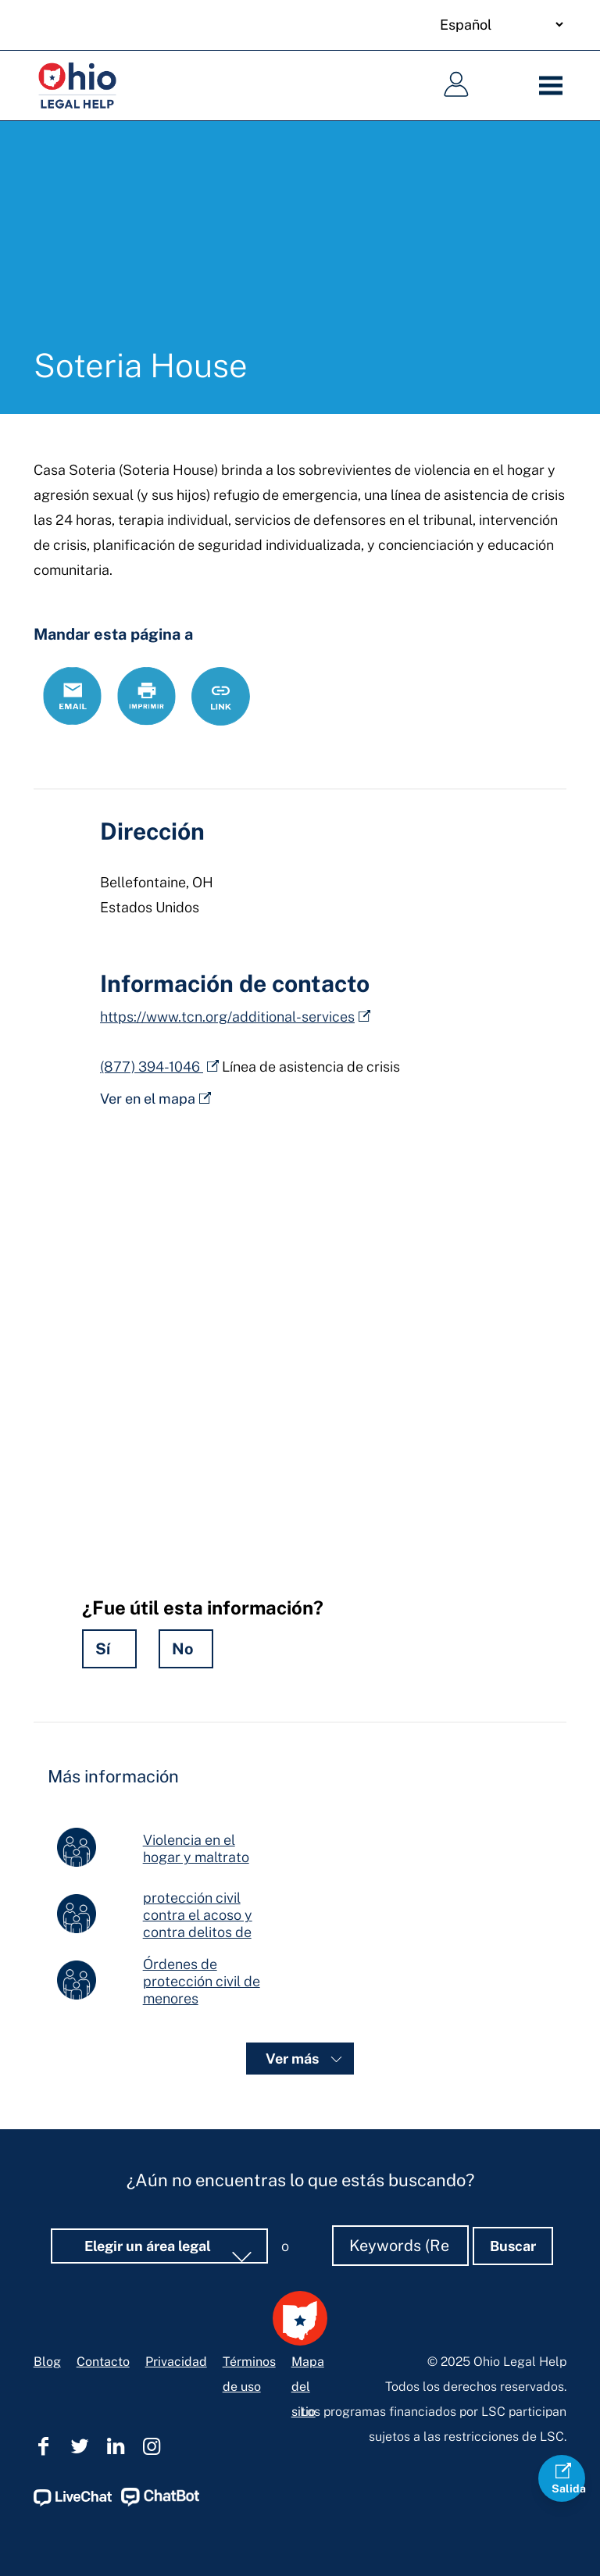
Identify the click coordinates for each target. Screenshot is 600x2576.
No (183, 1648)
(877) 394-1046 (151, 1066)
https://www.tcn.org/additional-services (227, 1016)
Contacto (103, 2295)
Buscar (513, 2179)
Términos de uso (249, 2308)
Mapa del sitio (307, 2320)
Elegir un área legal (149, 2179)
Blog (47, 2295)
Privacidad (176, 2295)
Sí (102, 1648)
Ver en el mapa (147, 1098)
